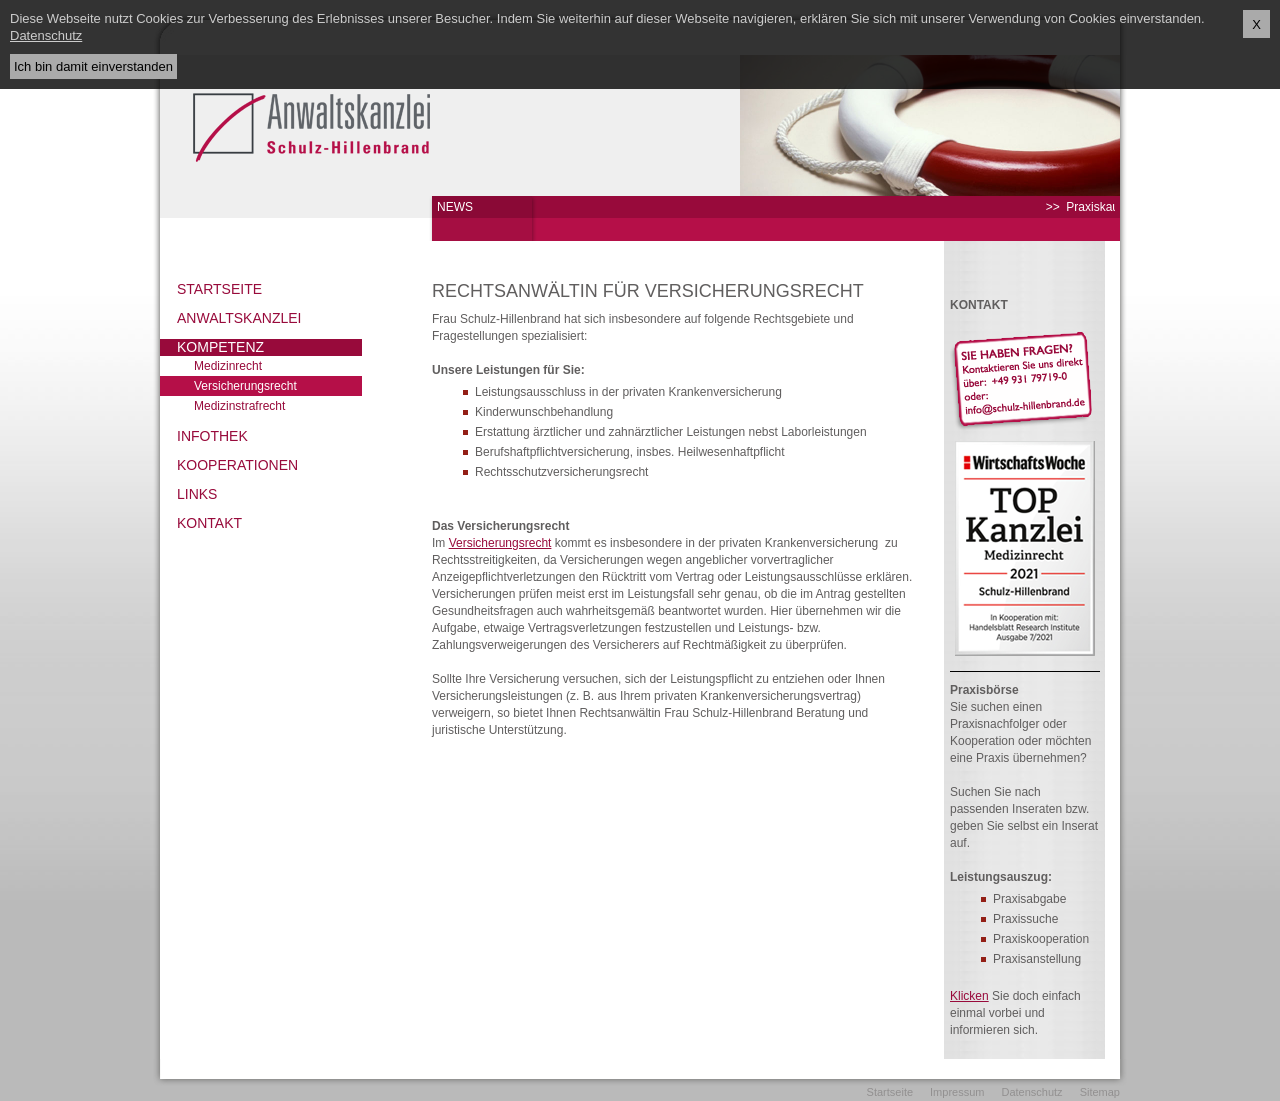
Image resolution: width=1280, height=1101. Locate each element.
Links (197, 494)
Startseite (219, 289)
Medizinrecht (228, 366)
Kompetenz (220, 347)
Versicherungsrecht (245, 386)
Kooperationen (237, 465)
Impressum (957, 1092)
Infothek (212, 436)
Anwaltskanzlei (239, 318)
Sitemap (1100, 1092)
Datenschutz (1031, 1092)
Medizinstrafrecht (239, 406)
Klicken (969, 996)
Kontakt (209, 523)
